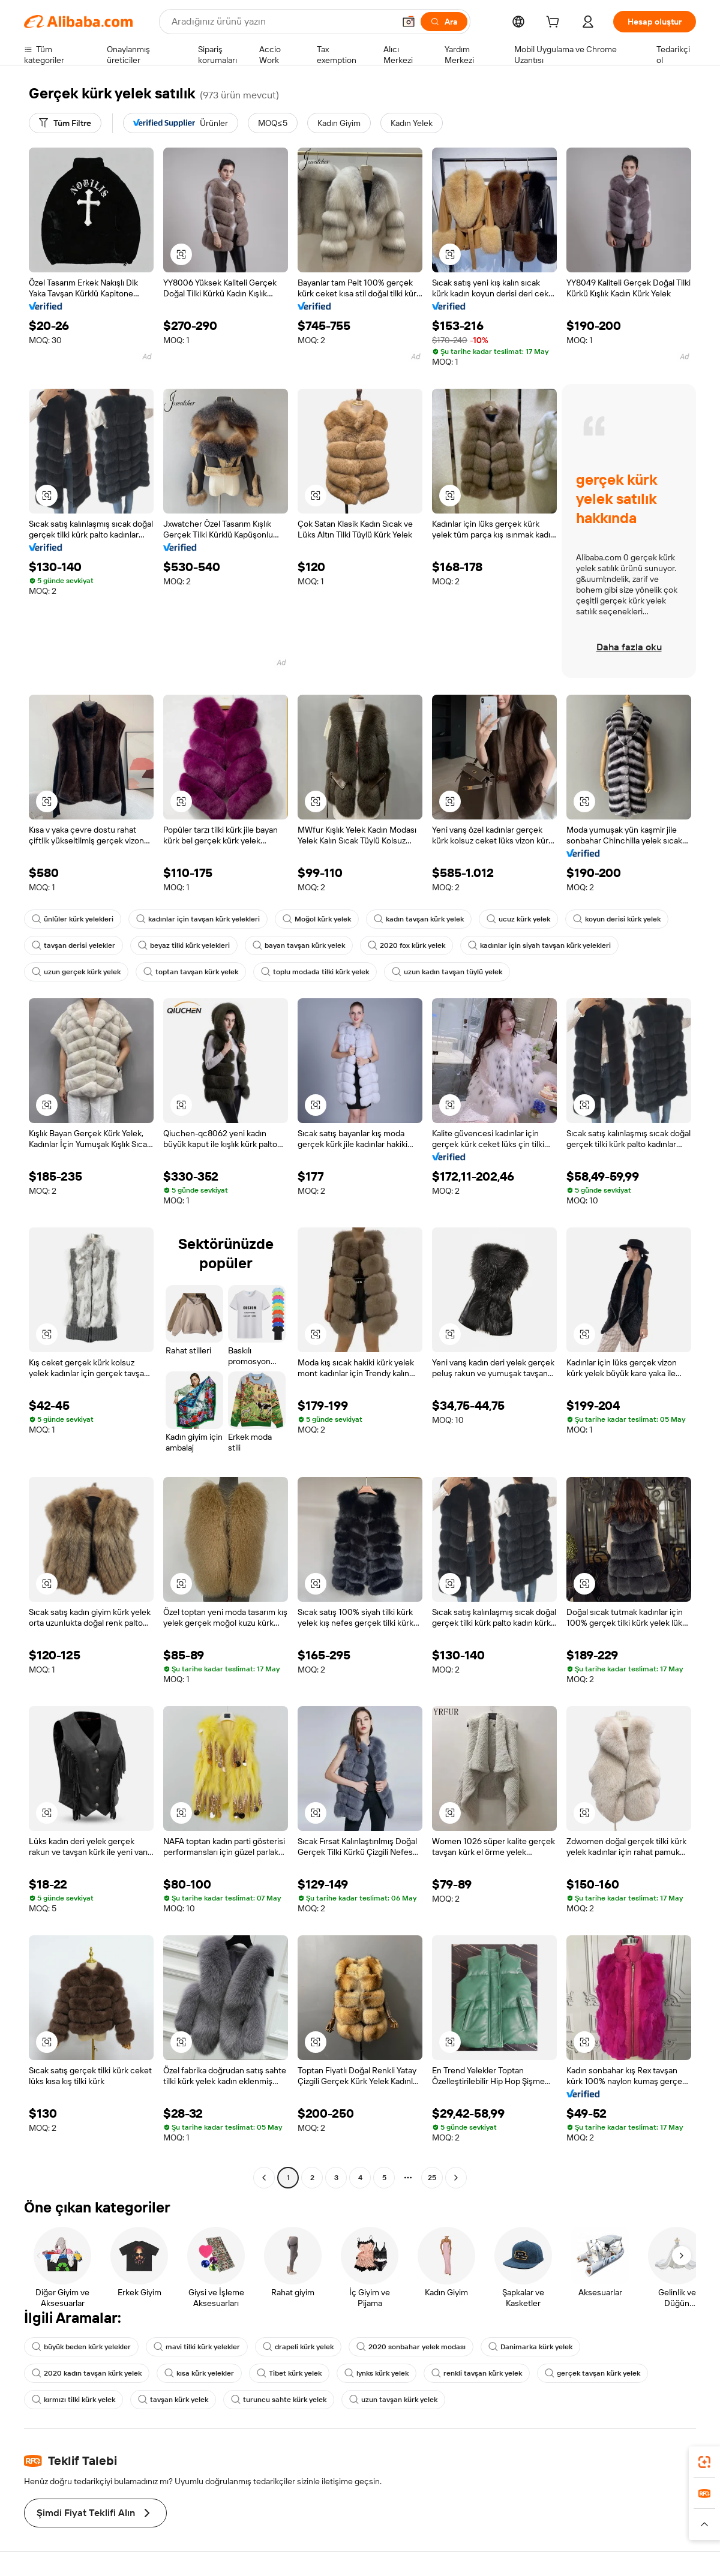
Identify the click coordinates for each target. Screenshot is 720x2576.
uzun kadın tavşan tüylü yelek (447, 972)
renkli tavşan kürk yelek (476, 2373)
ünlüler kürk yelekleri (72, 919)
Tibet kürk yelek (289, 2373)
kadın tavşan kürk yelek (419, 919)
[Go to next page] (456, 2177)
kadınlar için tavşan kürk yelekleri (198, 919)
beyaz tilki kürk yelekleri (184, 945)
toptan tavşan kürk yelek (190, 972)
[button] (408, 21)
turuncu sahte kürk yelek (278, 2399)
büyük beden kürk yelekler (81, 2347)
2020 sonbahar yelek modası (411, 2347)
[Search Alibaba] (282, 21)
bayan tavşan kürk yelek (299, 945)
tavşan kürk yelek (173, 2399)
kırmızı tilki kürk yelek (73, 2399)
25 (432, 2177)
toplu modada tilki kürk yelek (315, 972)
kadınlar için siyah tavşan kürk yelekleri (539, 945)
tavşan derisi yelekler (73, 945)
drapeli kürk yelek (298, 2347)
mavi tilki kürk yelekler (197, 2347)
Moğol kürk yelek (317, 919)
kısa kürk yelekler (199, 2373)
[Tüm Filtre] (65, 123)
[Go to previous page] (264, 2177)
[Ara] (444, 21)
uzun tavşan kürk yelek (393, 2399)
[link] (704, 2462)
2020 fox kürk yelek (406, 945)
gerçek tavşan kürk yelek (592, 2373)
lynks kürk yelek (376, 2373)
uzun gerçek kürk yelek (76, 972)
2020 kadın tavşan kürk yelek (87, 2373)
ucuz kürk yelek (518, 919)
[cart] (555, 23)
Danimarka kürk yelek (530, 2347)
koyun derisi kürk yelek (617, 919)
